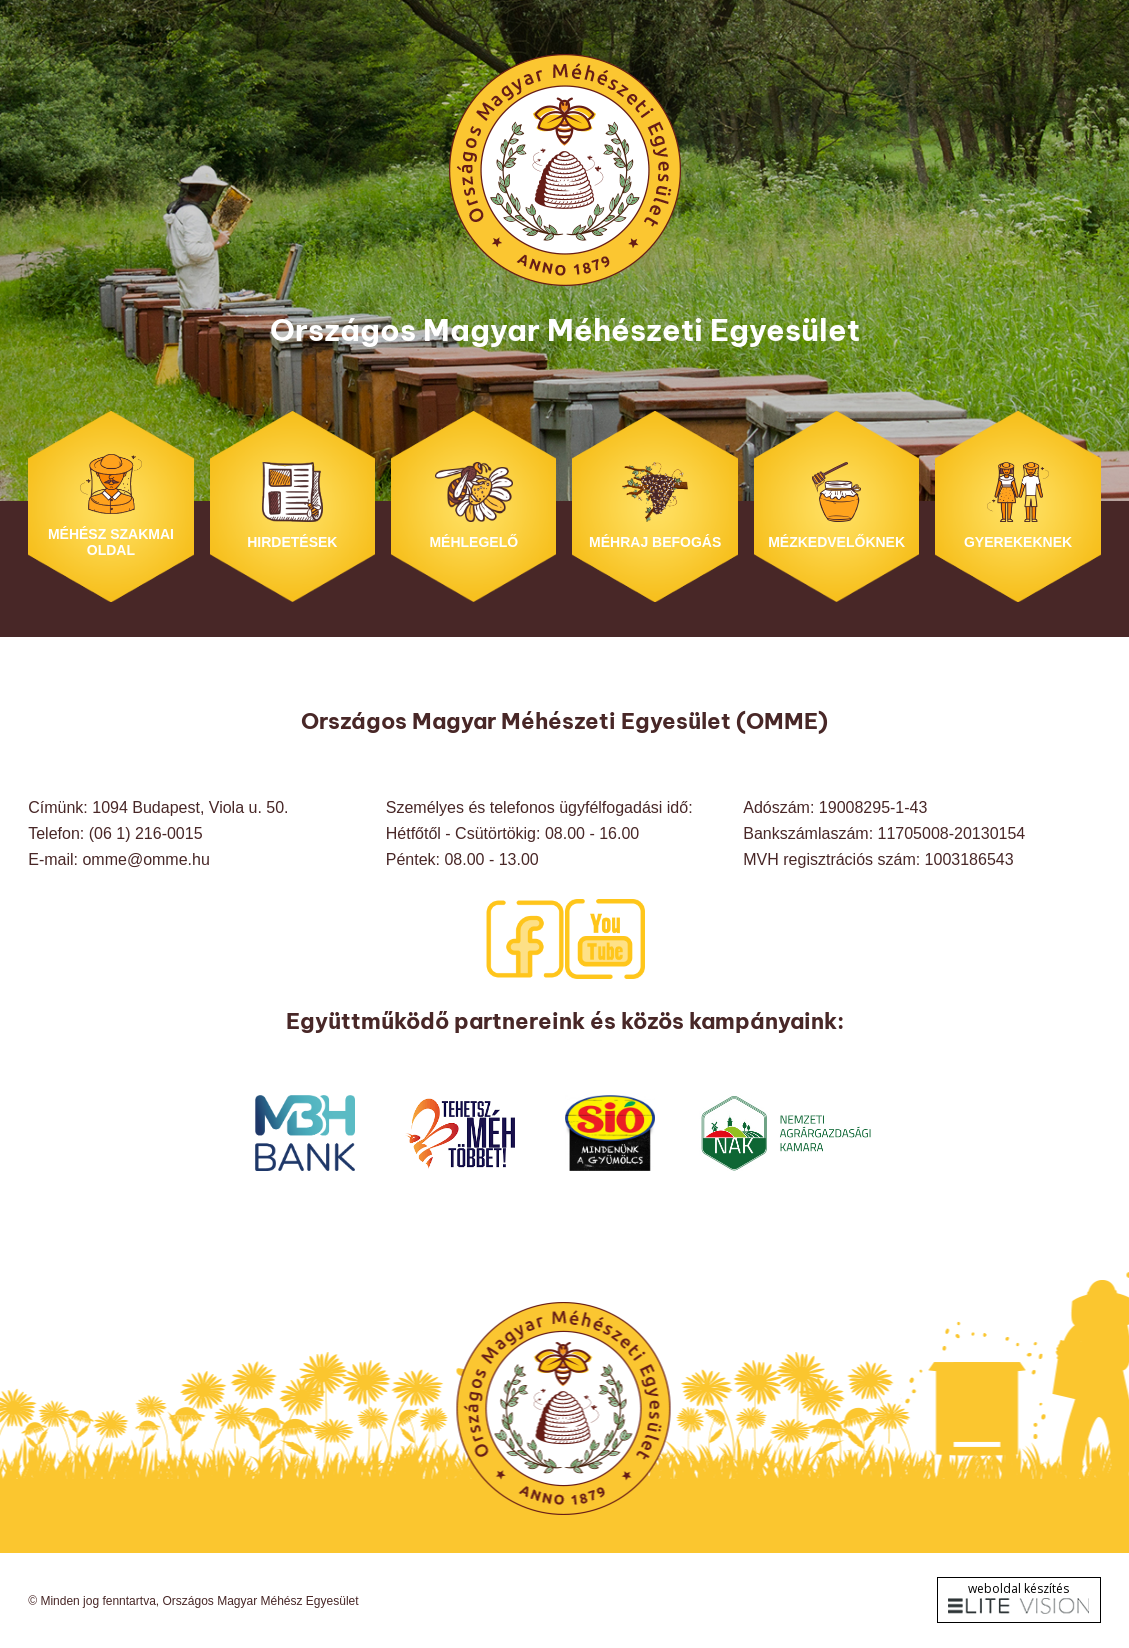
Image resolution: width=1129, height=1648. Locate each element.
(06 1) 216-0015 (146, 833)
